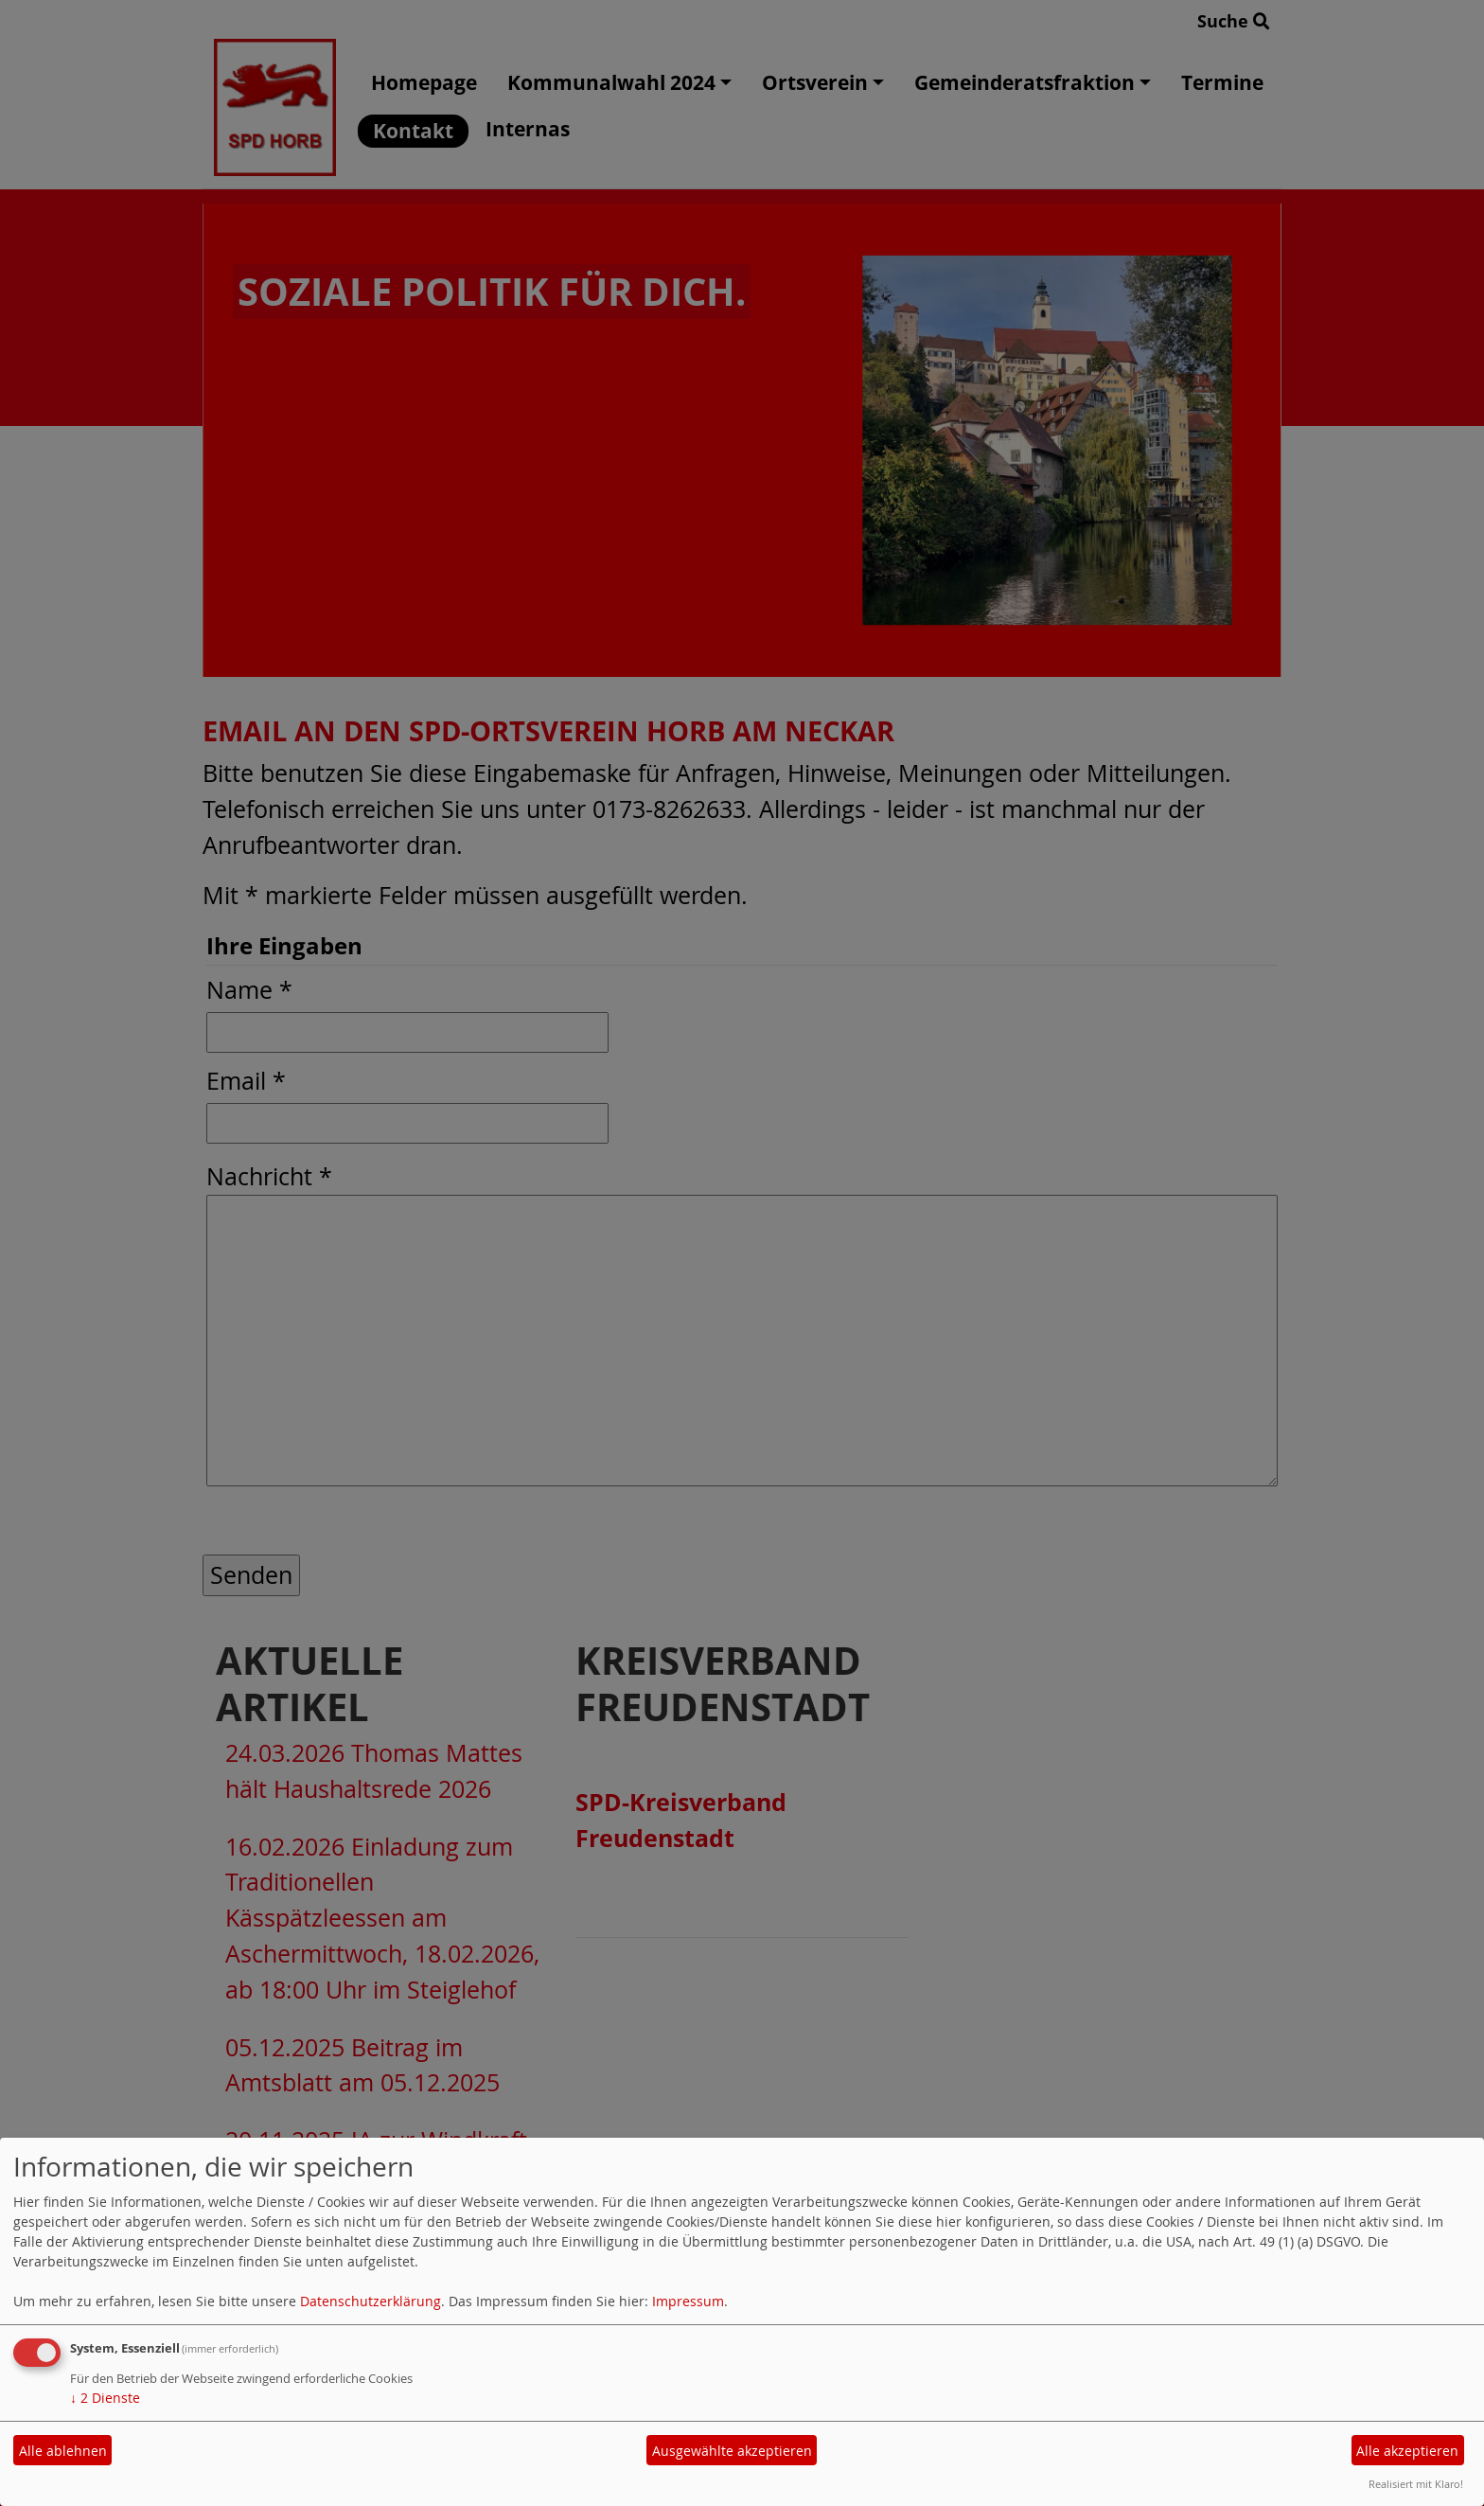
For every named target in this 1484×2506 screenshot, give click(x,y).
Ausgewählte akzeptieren (732, 2451)
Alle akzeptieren (1407, 2451)
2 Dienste (105, 2398)
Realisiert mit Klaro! (1416, 2484)
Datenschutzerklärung (370, 2301)
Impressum (688, 2301)
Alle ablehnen (63, 2451)
